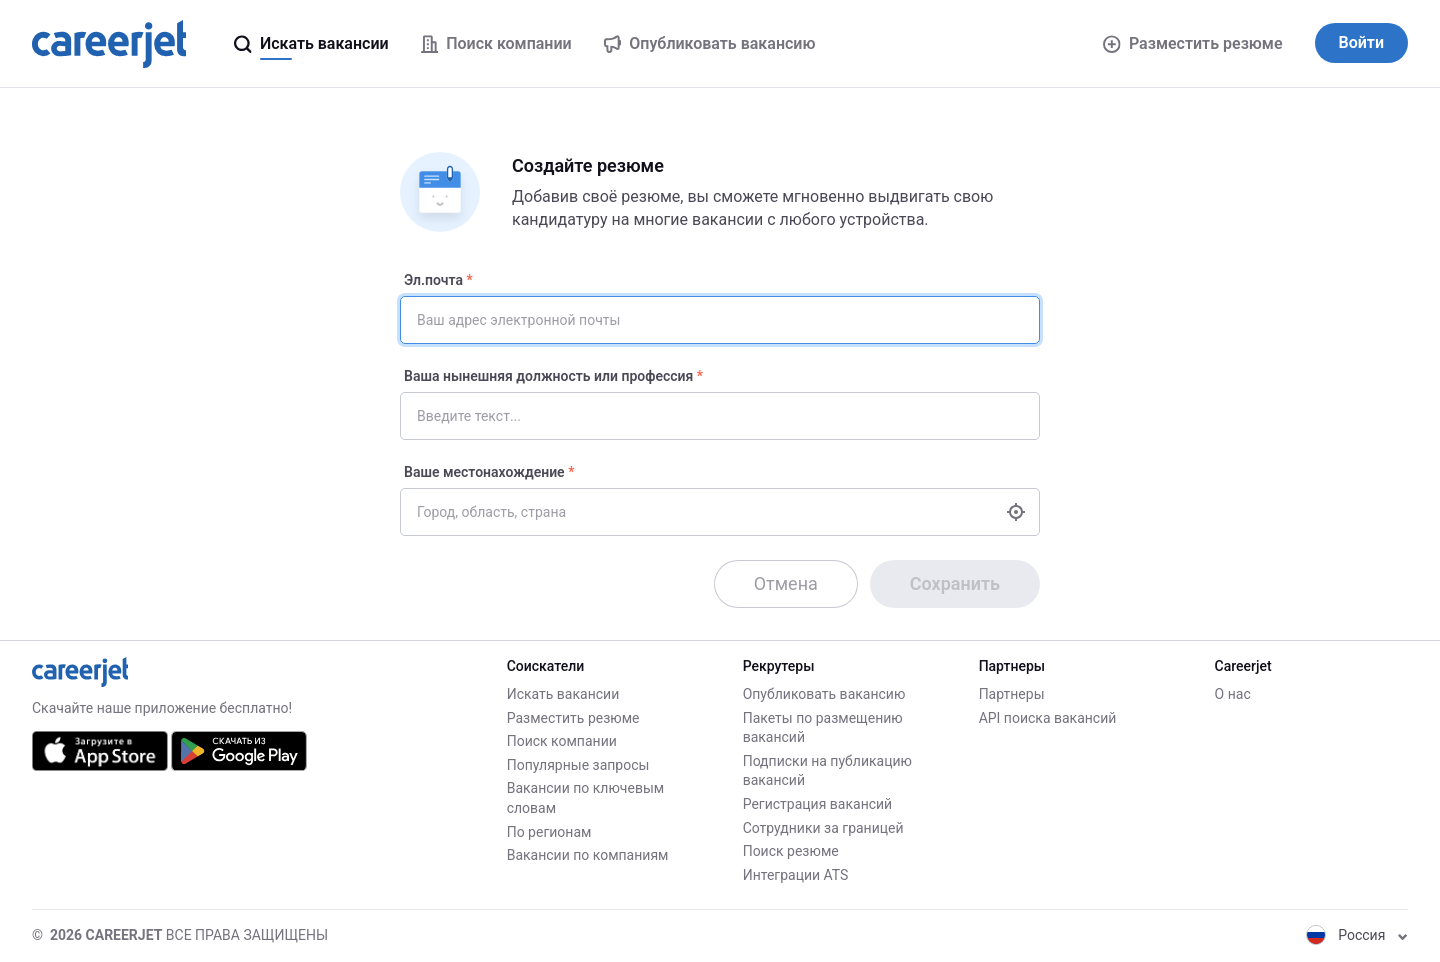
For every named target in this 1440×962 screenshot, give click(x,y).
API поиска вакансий (1048, 718)
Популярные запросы (578, 765)
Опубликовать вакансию (824, 694)
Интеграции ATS (796, 875)
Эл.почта (433, 280)
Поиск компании (562, 741)
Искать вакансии (563, 694)
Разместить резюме (1192, 43)
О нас (1233, 694)
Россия (1357, 935)
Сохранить (955, 583)
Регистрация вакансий (818, 804)
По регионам (549, 832)
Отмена (786, 583)
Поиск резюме (791, 851)
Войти (1361, 42)
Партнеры (1012, 694)
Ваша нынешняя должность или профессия (548, 376)
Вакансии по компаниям (588, 855)
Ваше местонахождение (484, 472)
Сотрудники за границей (823, 828)
